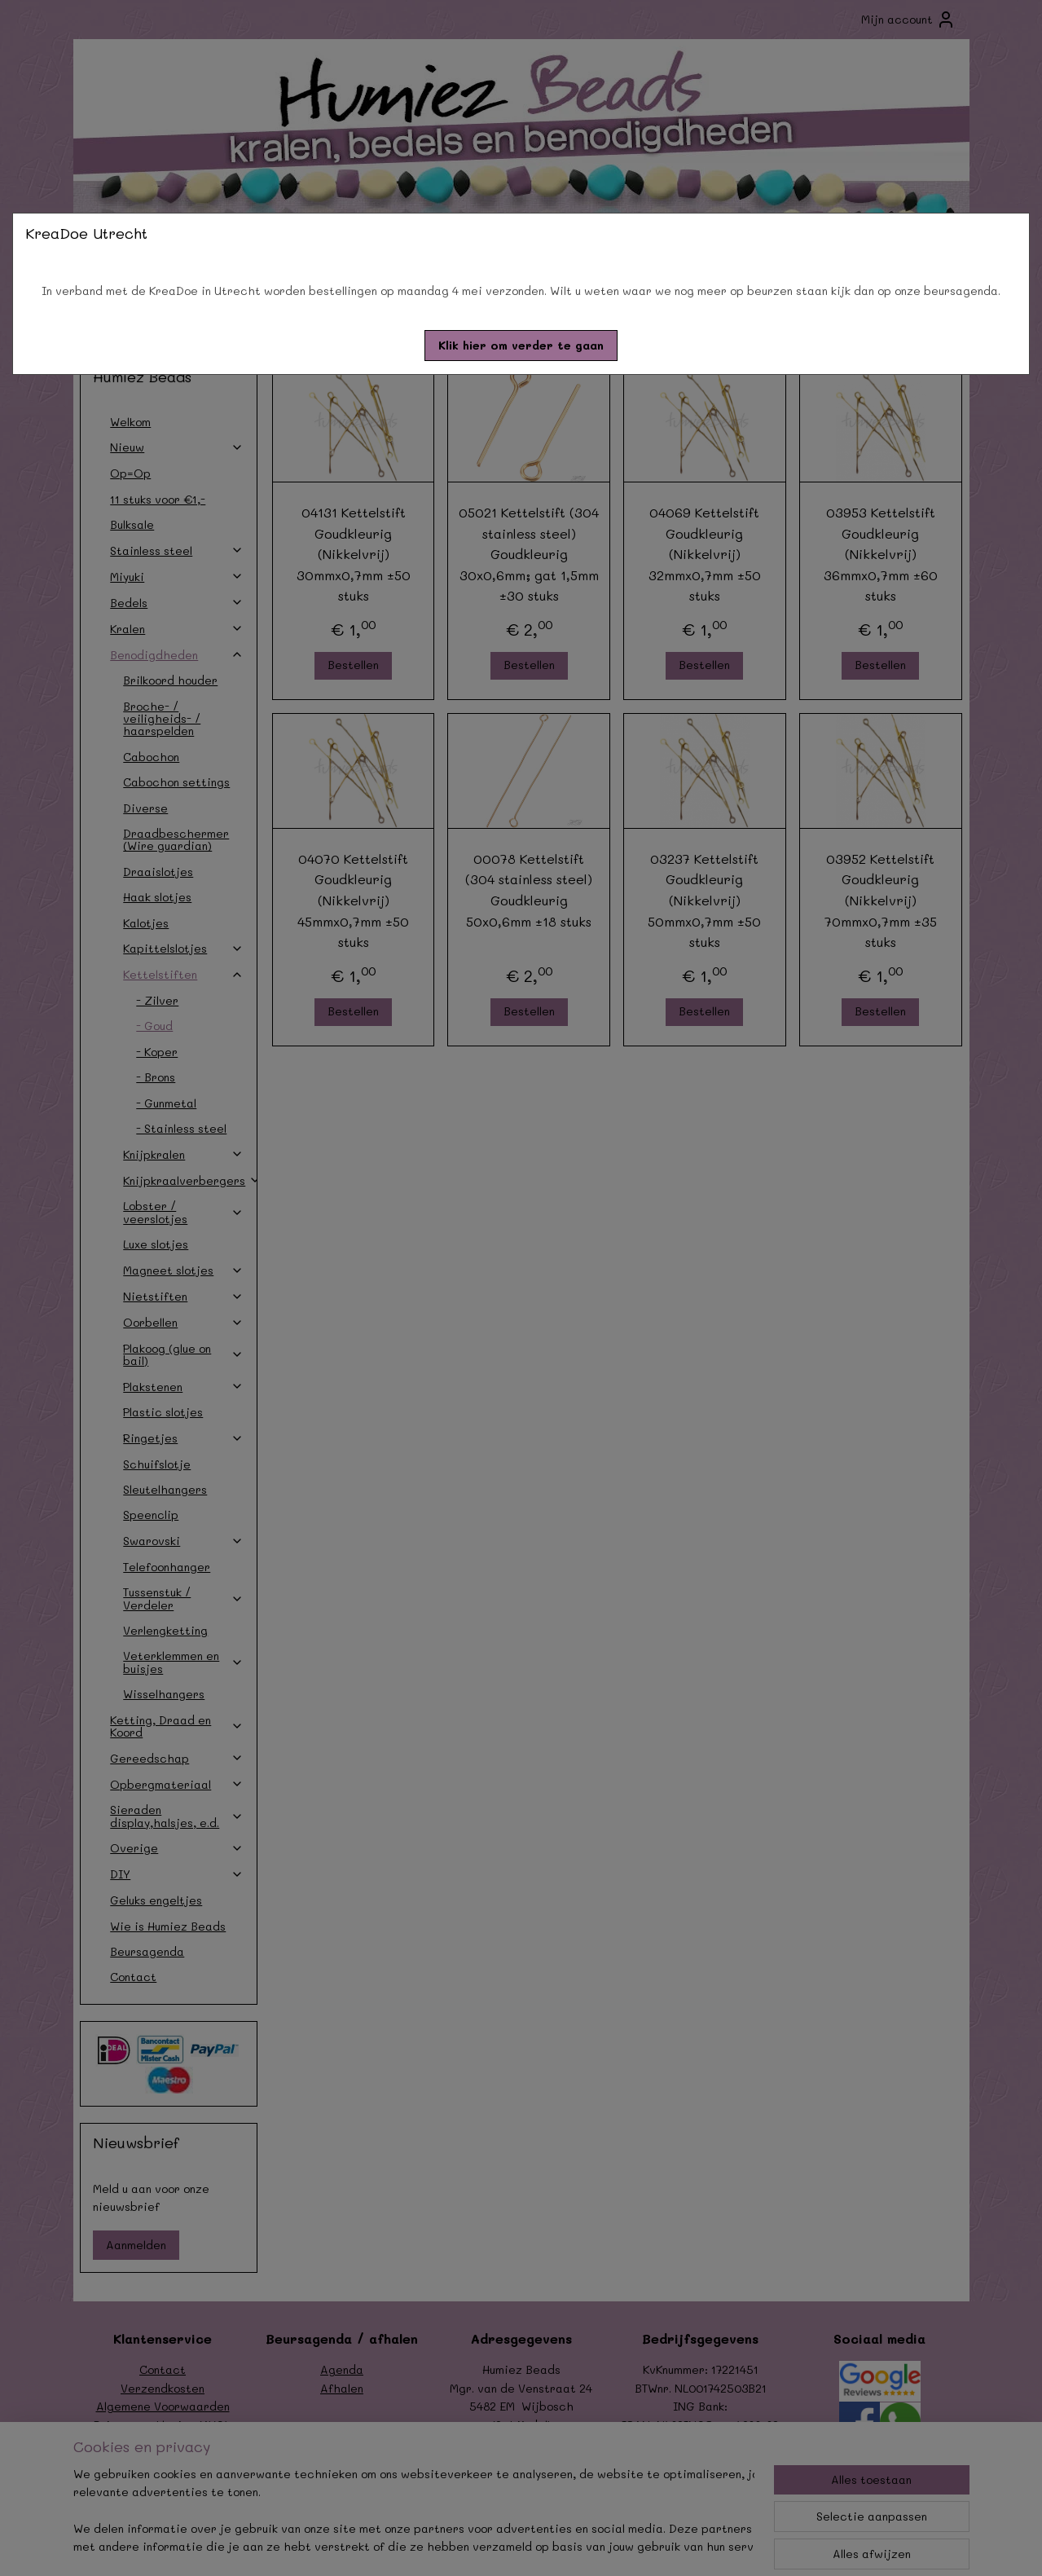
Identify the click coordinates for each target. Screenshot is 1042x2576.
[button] (521, 345)
